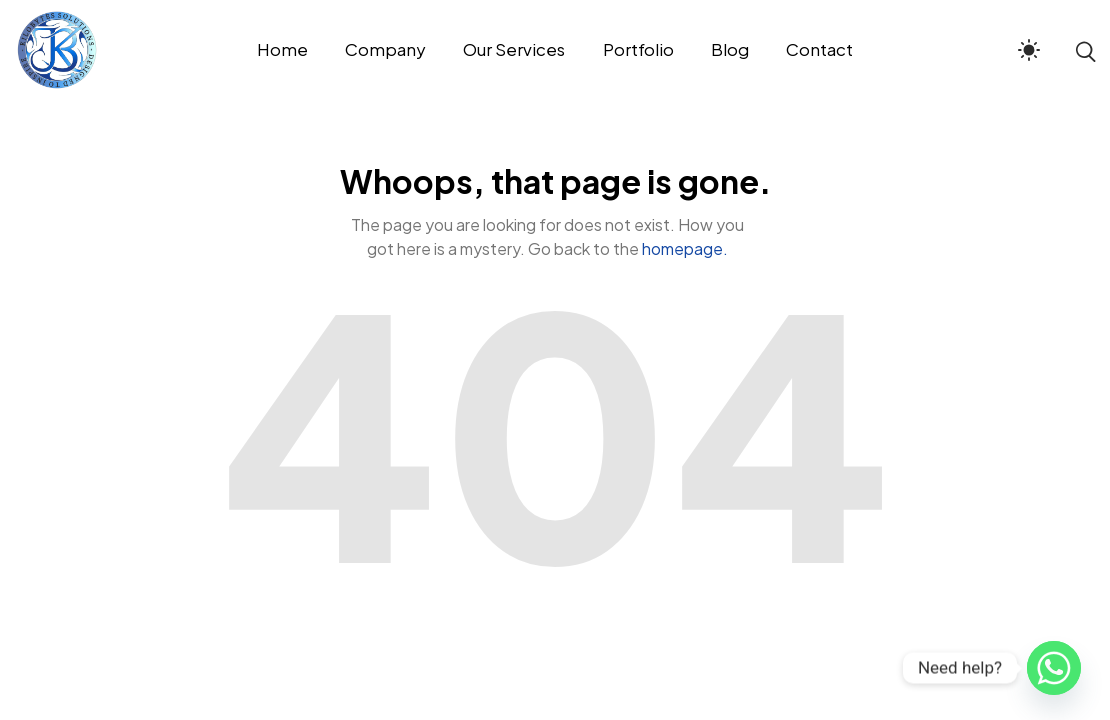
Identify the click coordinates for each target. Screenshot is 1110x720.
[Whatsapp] (1054, 668)
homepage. (685, 248)
